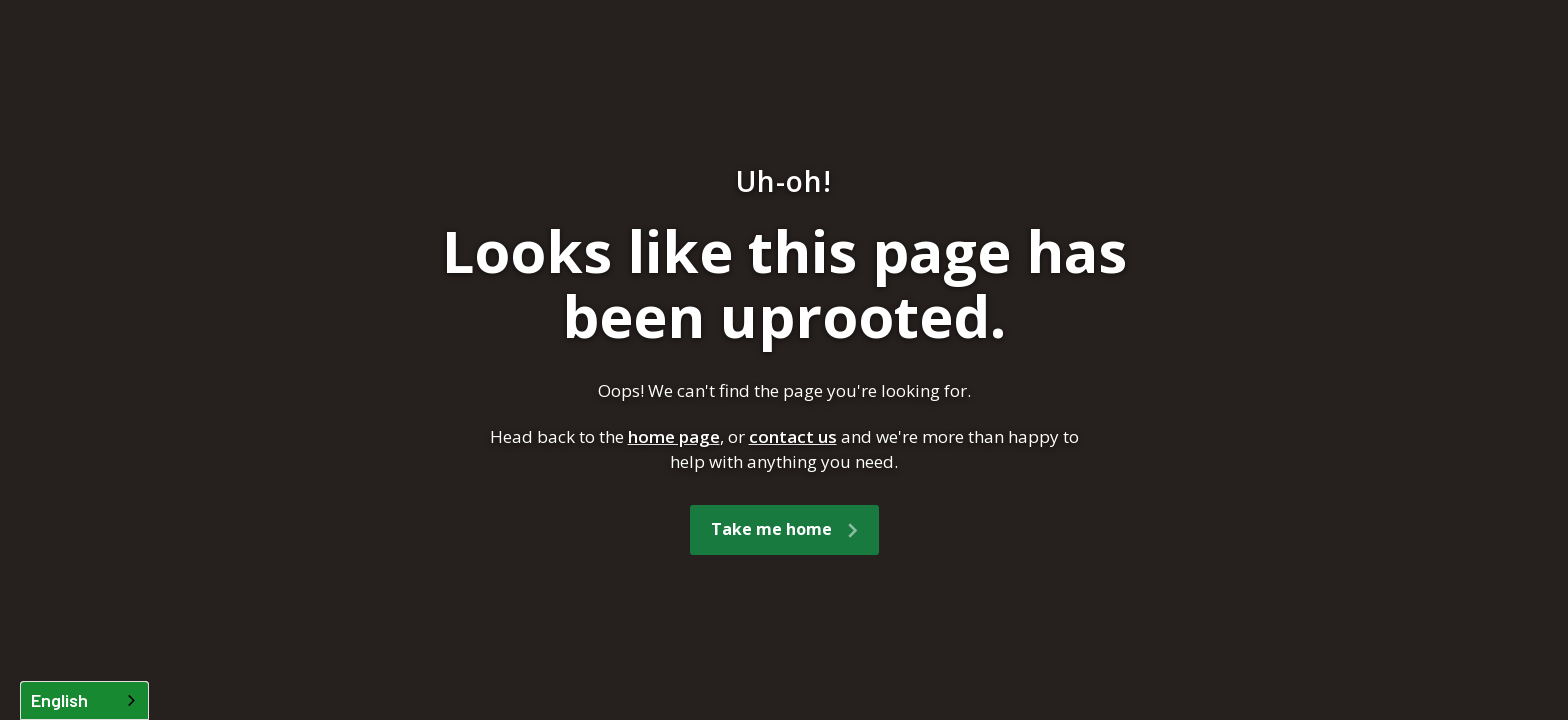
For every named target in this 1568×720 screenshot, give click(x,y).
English (59, 700)
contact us (793, 436)
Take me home (771, 529)
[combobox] (84, 700)
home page (674, 436)
